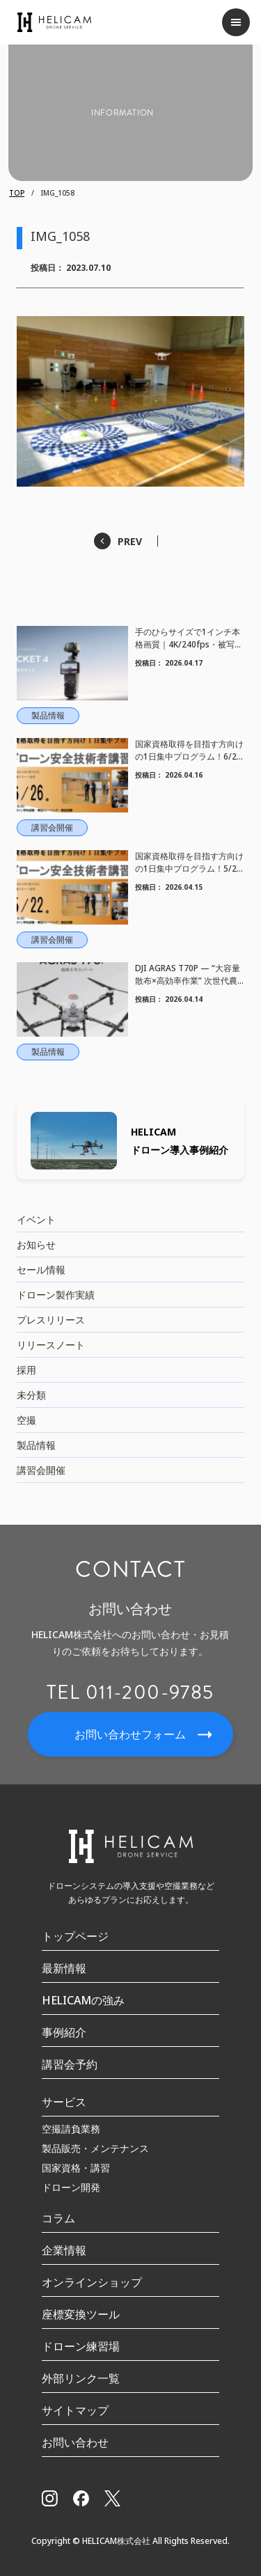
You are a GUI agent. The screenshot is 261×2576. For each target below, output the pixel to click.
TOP (16, 193)
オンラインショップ (92, 2282)
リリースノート (51, 1344)
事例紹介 (64, 2032)
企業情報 (64, 2250)
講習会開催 (41, 1470)
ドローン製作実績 (56, 1294)
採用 (26, 1369)
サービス (64, 2102)
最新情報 (64, 1968)
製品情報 (36, 1445)
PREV (130, 541)
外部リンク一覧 (81, 2378)
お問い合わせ (75, 2442)
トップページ (75, 1936)
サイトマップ (75, 2410)
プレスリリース (51, 1319)
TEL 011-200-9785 (130, 1692)
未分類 (31, 1394)
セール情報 (41, 1269)
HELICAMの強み (83, 2000)
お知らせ (36, 1244)
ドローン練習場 (81, 2346)
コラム (58, 2218)
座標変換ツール (81, 2314)
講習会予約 (69, 2064)
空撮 (26, 1420)
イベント (36, 1219)
